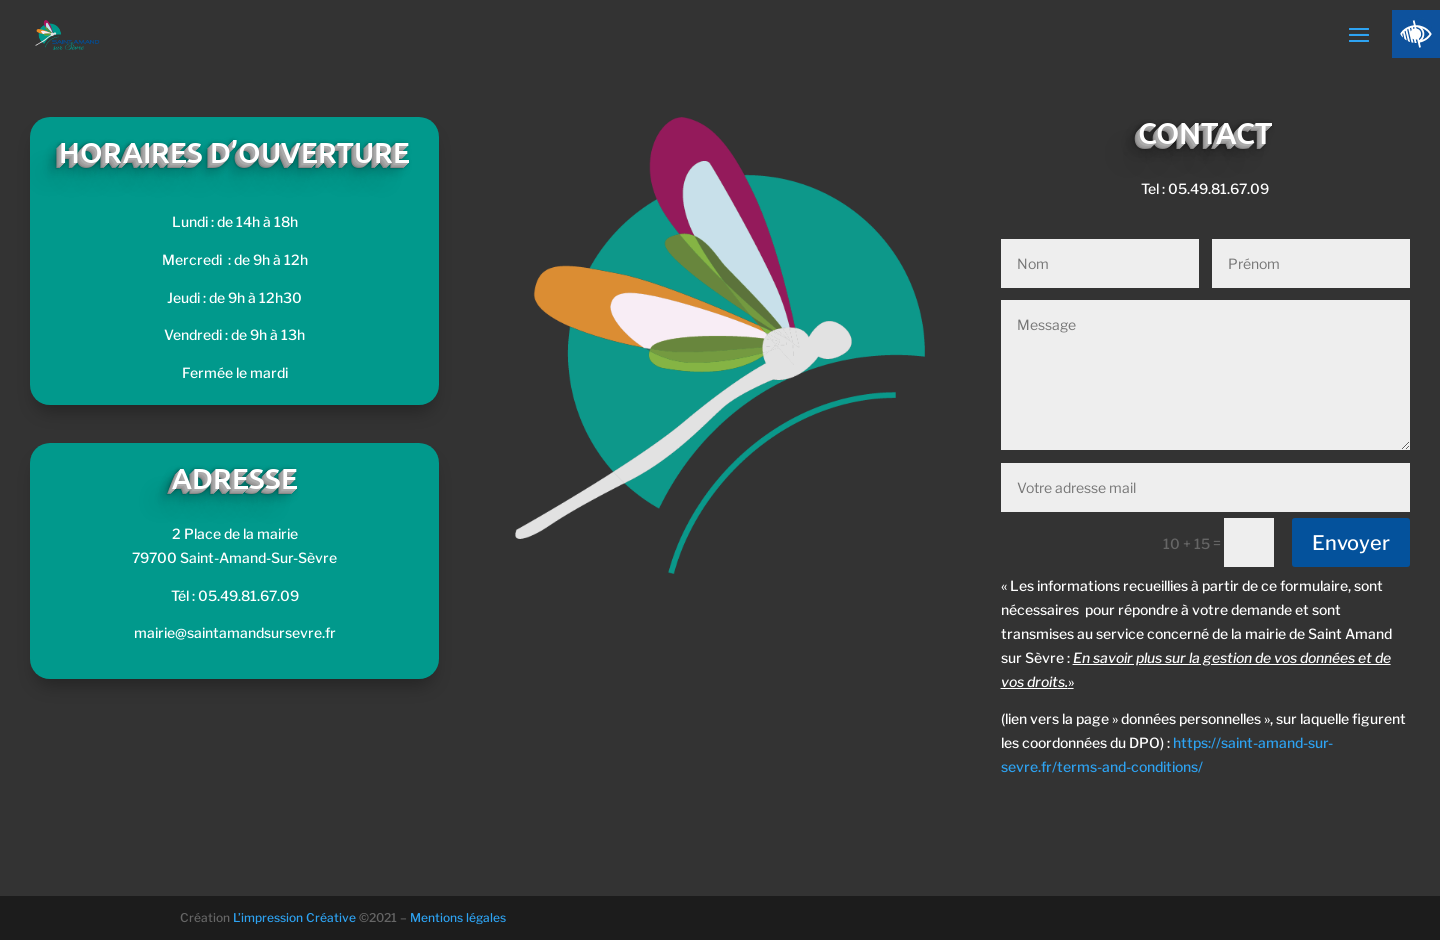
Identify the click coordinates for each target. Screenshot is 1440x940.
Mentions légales (458, 917)
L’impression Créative (294, 917)
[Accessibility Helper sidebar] (1416, 34)
